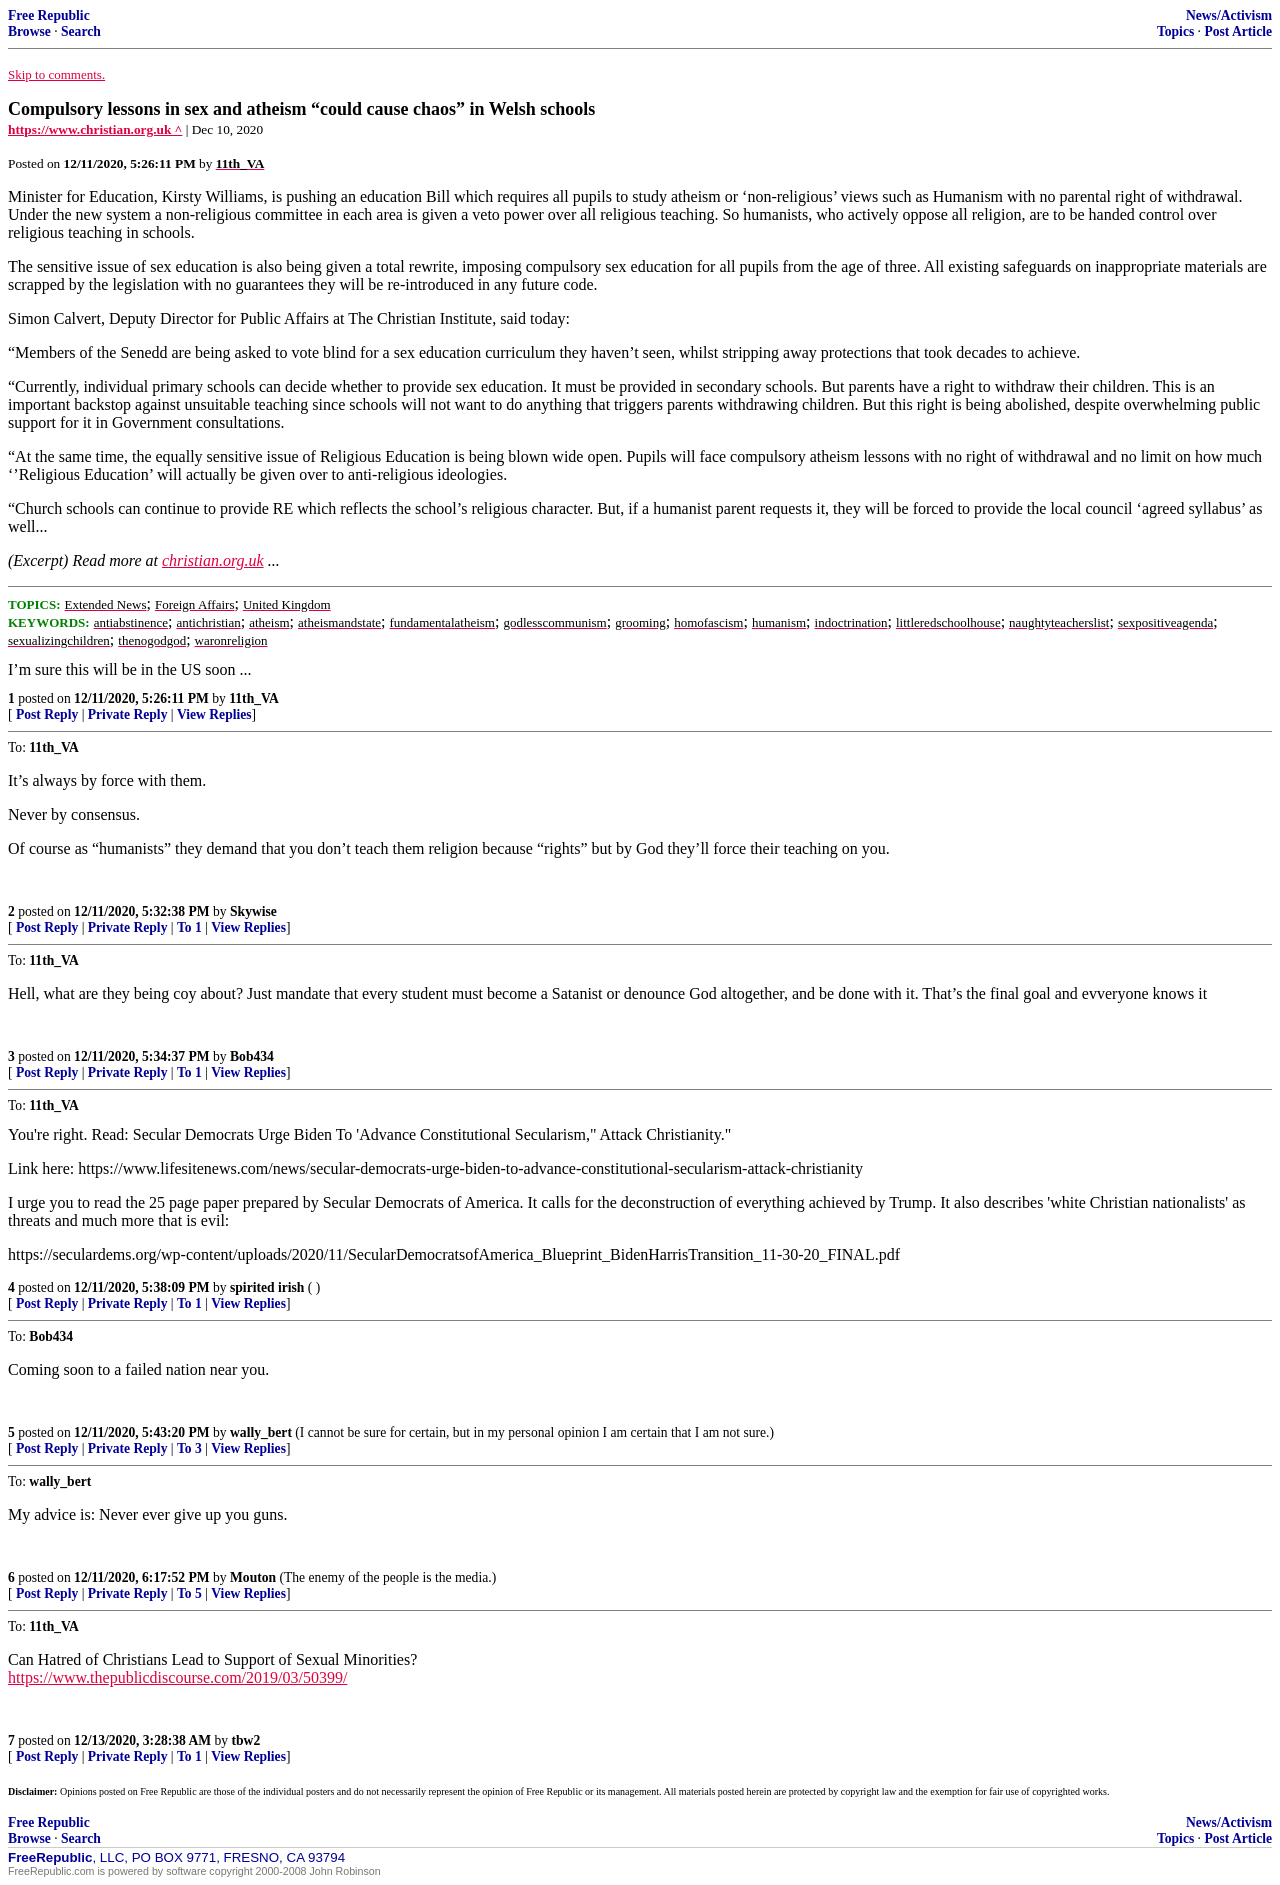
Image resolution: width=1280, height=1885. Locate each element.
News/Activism (1229, 15)
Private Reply (128, 714)
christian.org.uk (213, 560)
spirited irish (267, 1287)
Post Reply (47, 714)
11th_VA (254, 698)
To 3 (189, 1448)
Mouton (253, 1577)
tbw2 (246, 1740)
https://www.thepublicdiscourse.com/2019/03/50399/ (177, 1677)
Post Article (1238, 31)
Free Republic (49, 15)
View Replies (214, 714)
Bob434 (252, 1056)
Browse (29, 31)
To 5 (189, 1593)
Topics (1175, 31)
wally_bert (261, 1432)
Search (81, 31)
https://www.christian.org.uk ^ (95, 129)
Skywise (253, 911)
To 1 (189, 927)
